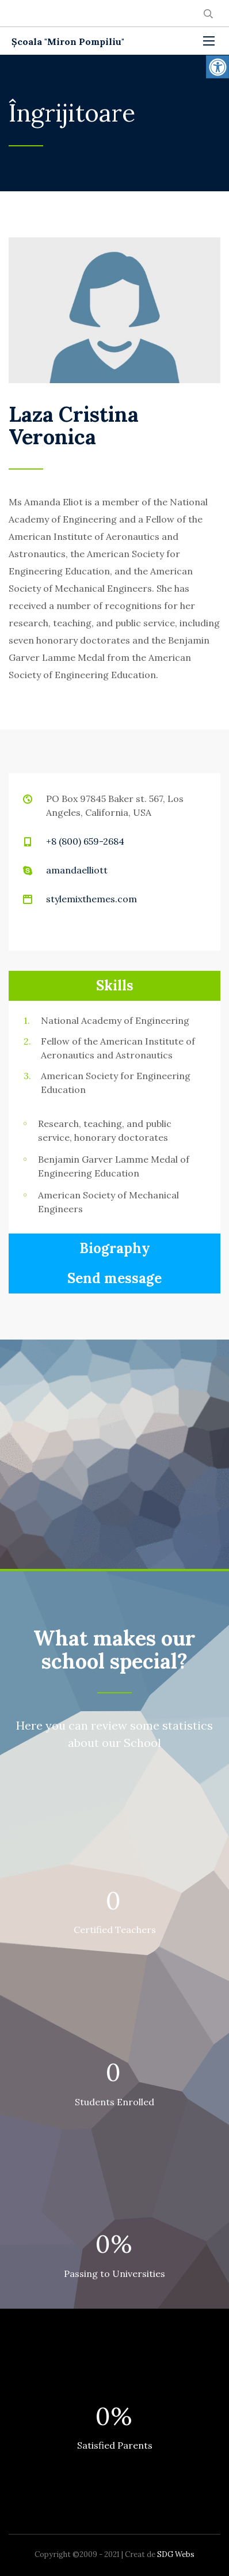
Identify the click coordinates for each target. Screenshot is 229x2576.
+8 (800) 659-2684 (85, 841)
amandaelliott (77, 870)
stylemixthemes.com (91, 899)
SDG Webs (175, 2554)
